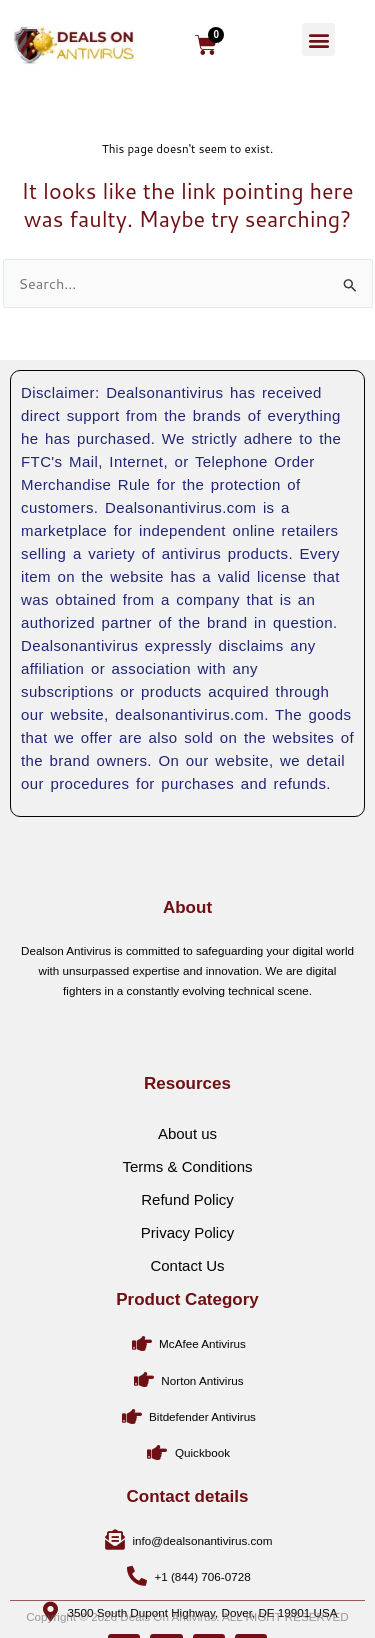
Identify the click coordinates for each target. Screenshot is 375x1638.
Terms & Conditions (187, 1220)
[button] (318, 39)
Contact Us (187, 1319)
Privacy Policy (187, 1286)
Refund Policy (187, 1253)
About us (187, 1187)
